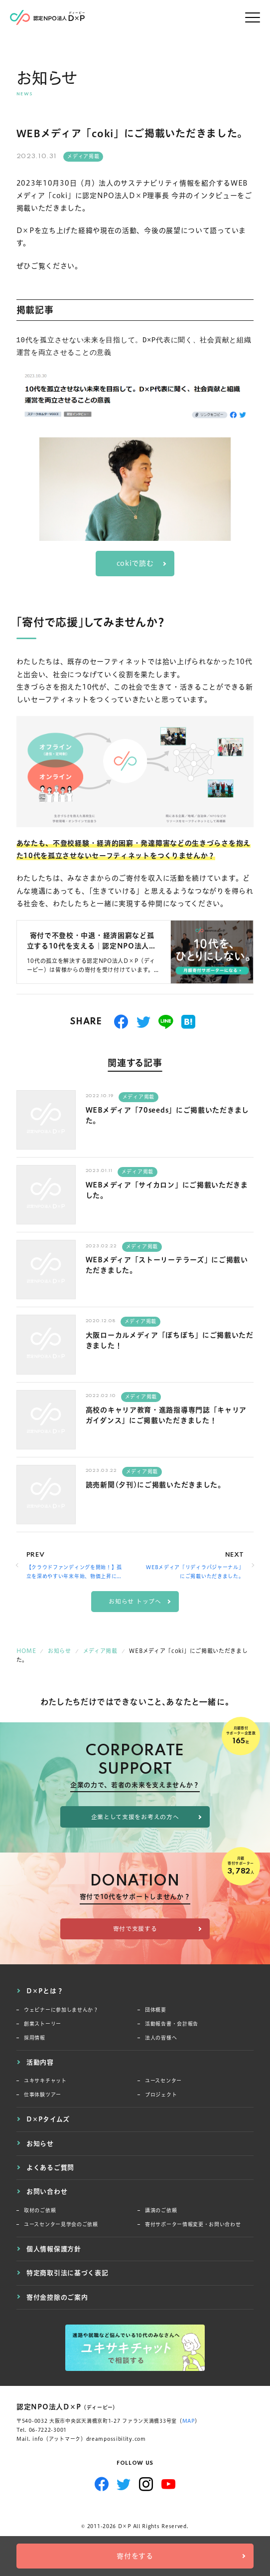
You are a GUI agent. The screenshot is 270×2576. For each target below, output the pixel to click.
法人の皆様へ (161, 2038)
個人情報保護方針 (53, 2249)
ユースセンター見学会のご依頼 (61, 2224)
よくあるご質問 (50, 2167)
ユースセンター (163, 2081)
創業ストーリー (42, 2024)
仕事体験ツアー (42, 2095)
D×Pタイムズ (48, 2119)
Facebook (102, 2484)
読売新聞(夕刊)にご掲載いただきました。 (155, 1484)
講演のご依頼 (161, 2210)
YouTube (168, 2484)
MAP (188, 2421)
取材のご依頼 (40, 2210)
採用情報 (34, 2038)
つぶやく (143, 1021)
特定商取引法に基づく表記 (67, 2273)
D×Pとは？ (44, 1991)
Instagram (146, 2484)
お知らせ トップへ (135, 1601)
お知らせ (40, 2143)
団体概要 (155, 2010)
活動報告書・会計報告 (171, 2024)
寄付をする (135, 2556)
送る (165, 1021)
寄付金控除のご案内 (57, 2297)
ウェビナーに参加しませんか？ (61, 2010)
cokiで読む (135, 563)
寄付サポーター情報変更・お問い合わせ (193, 2224)
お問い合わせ (46, 2191)
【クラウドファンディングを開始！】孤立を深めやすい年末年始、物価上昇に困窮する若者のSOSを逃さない (74, 1572)
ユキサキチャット (45, 2081)
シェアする (121, 1021)
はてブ (188, 1021)
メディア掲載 (83, 156)
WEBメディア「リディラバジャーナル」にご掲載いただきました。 (195, 1572)
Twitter (124, 2484)
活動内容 (40, 2062)
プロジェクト (161, 2095)
